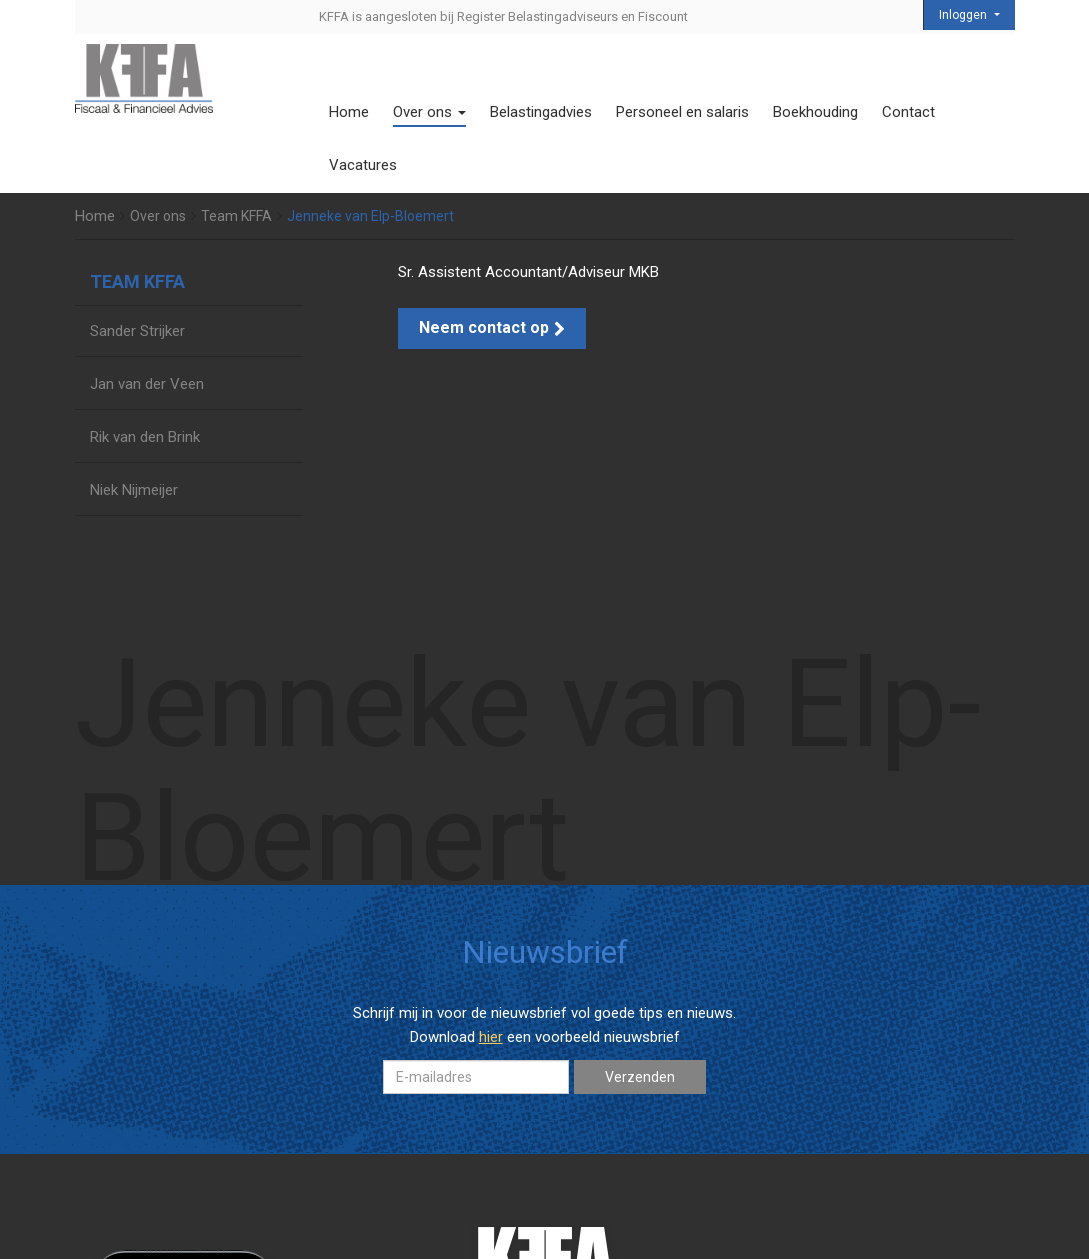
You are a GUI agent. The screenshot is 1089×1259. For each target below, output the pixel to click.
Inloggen (964, 15)
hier (491, 1037)
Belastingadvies (541, 112)
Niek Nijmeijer (134, 490)
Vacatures (363, 165)
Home (349, 112)
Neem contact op (492, 327)
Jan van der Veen (147, 384)
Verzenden (640, 1077)
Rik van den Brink (145, 437)
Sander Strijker (137, 331)
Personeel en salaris (682, 112)
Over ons (429, 112)
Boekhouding (815, 112)
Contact (908, 112)
